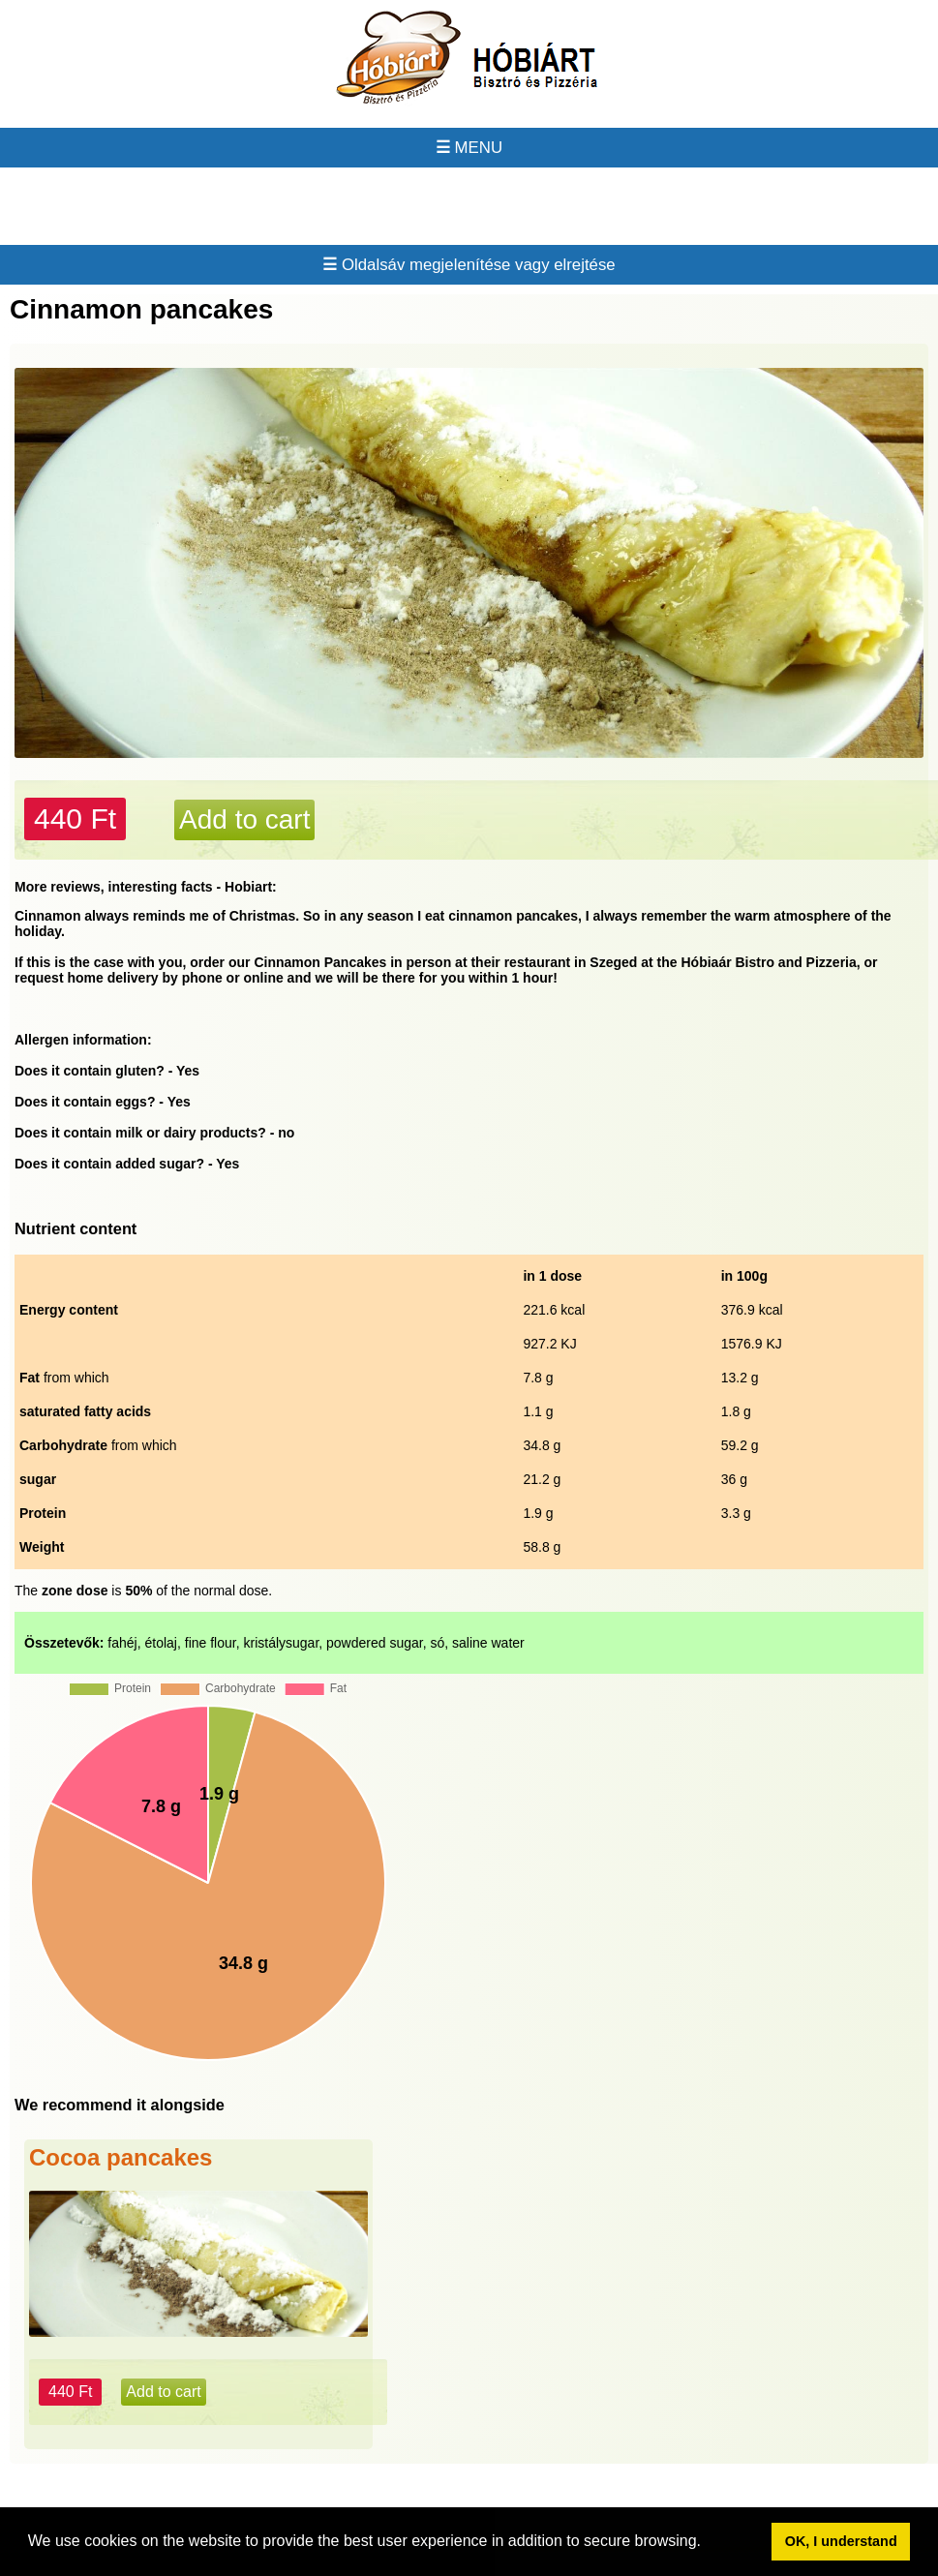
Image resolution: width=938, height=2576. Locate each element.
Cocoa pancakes (120, 2157)
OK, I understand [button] (841, 2541)
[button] (708, 2543)
